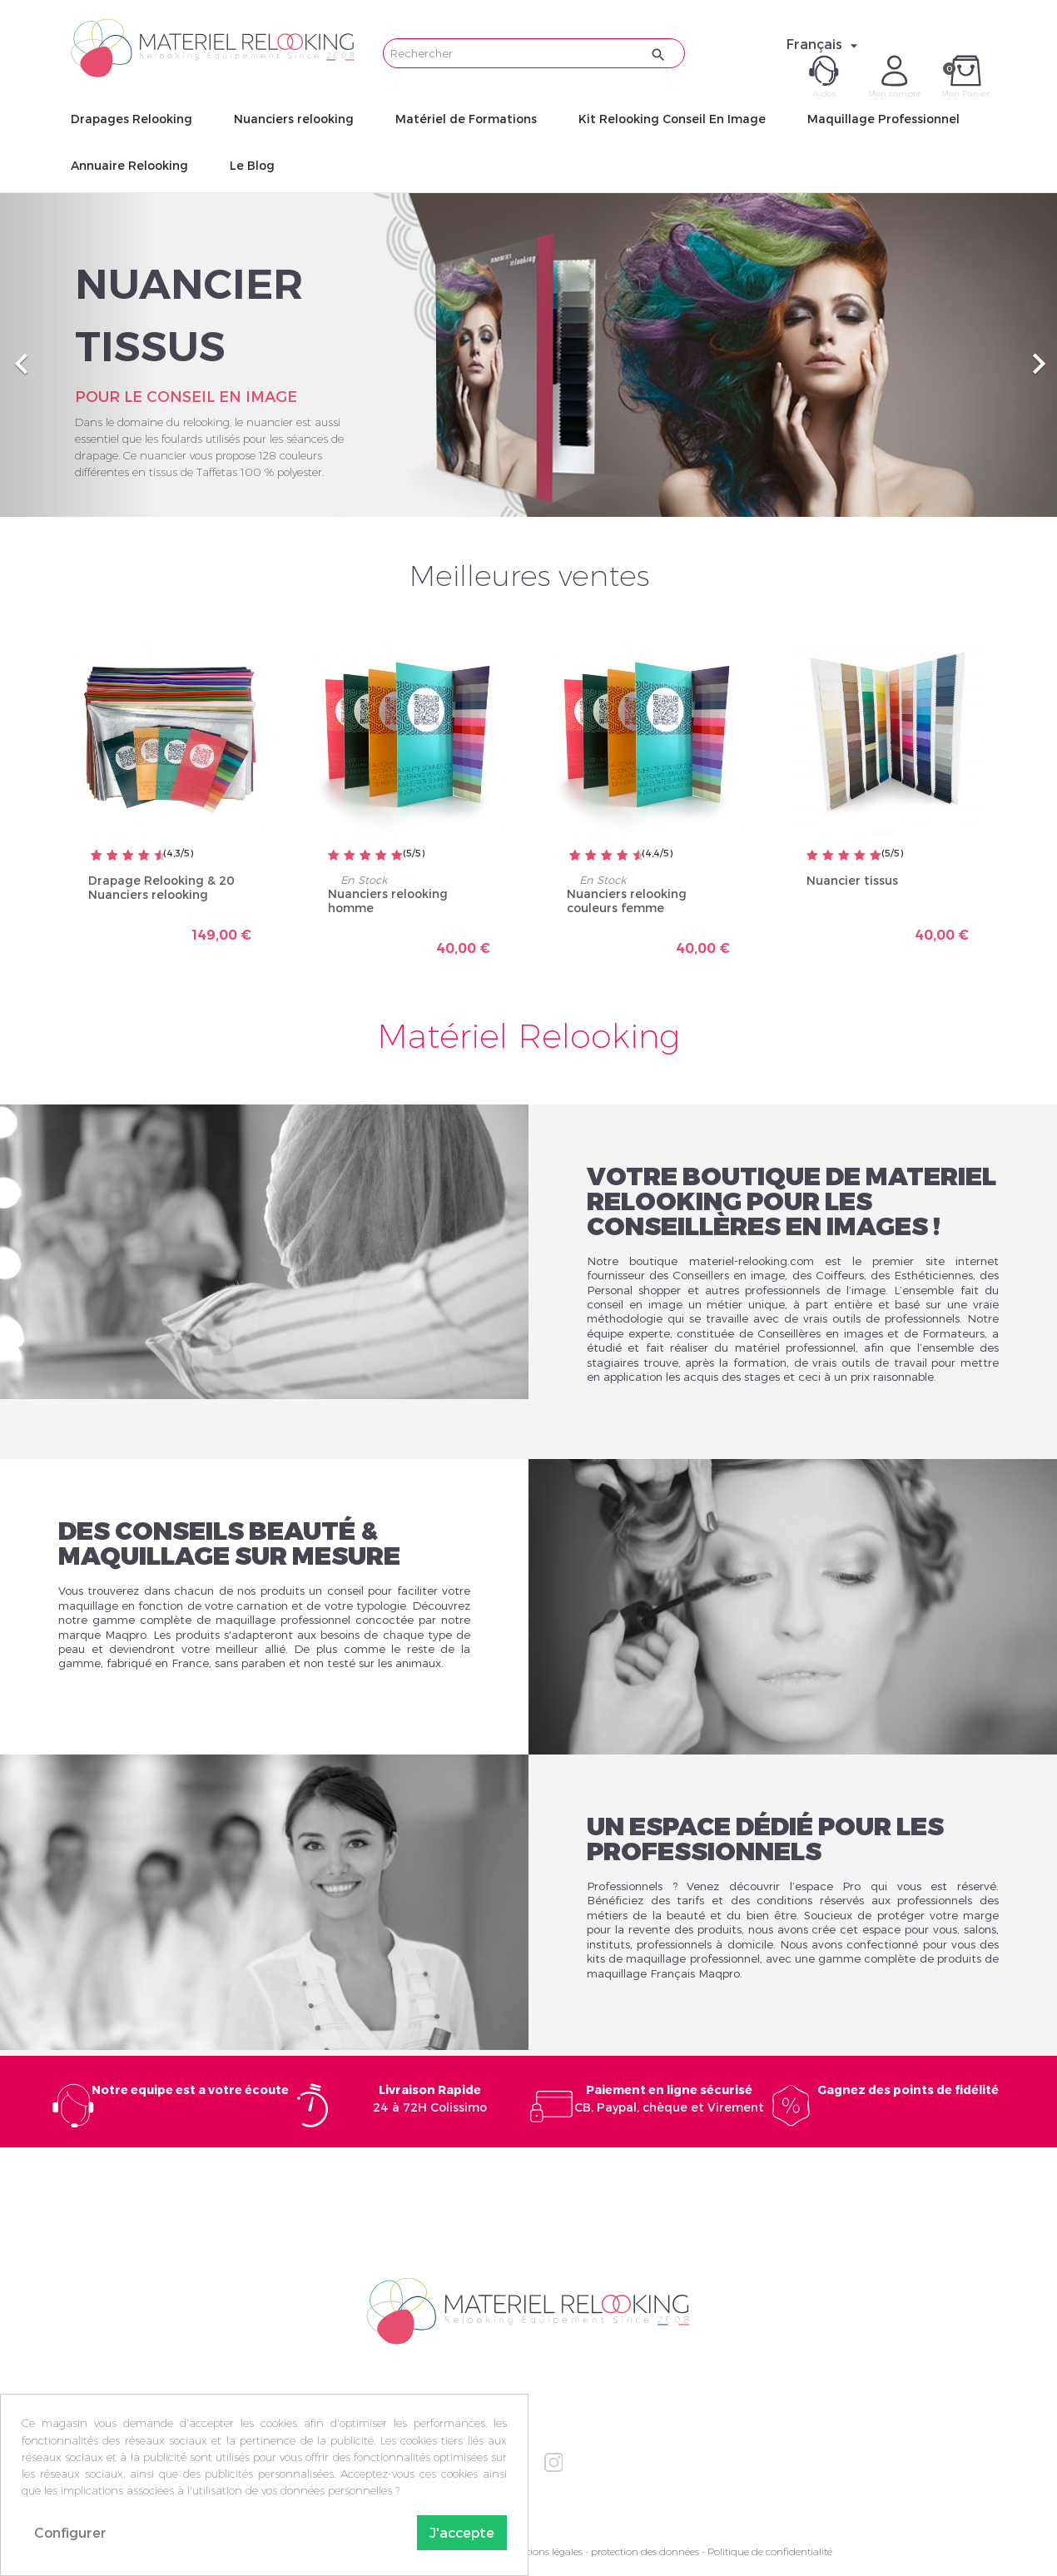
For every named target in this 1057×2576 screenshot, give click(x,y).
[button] (79, 355)
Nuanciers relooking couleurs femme (627, 901)
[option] (528, 355)
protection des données (645, 2551)
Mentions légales (544, 2551)
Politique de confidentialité (769, 2551)
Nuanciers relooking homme (388, 901)
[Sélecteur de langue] (824, 44)
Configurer (70, 2532)
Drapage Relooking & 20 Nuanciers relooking (161, 887)
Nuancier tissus (852, 880)
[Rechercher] (534, 53)
